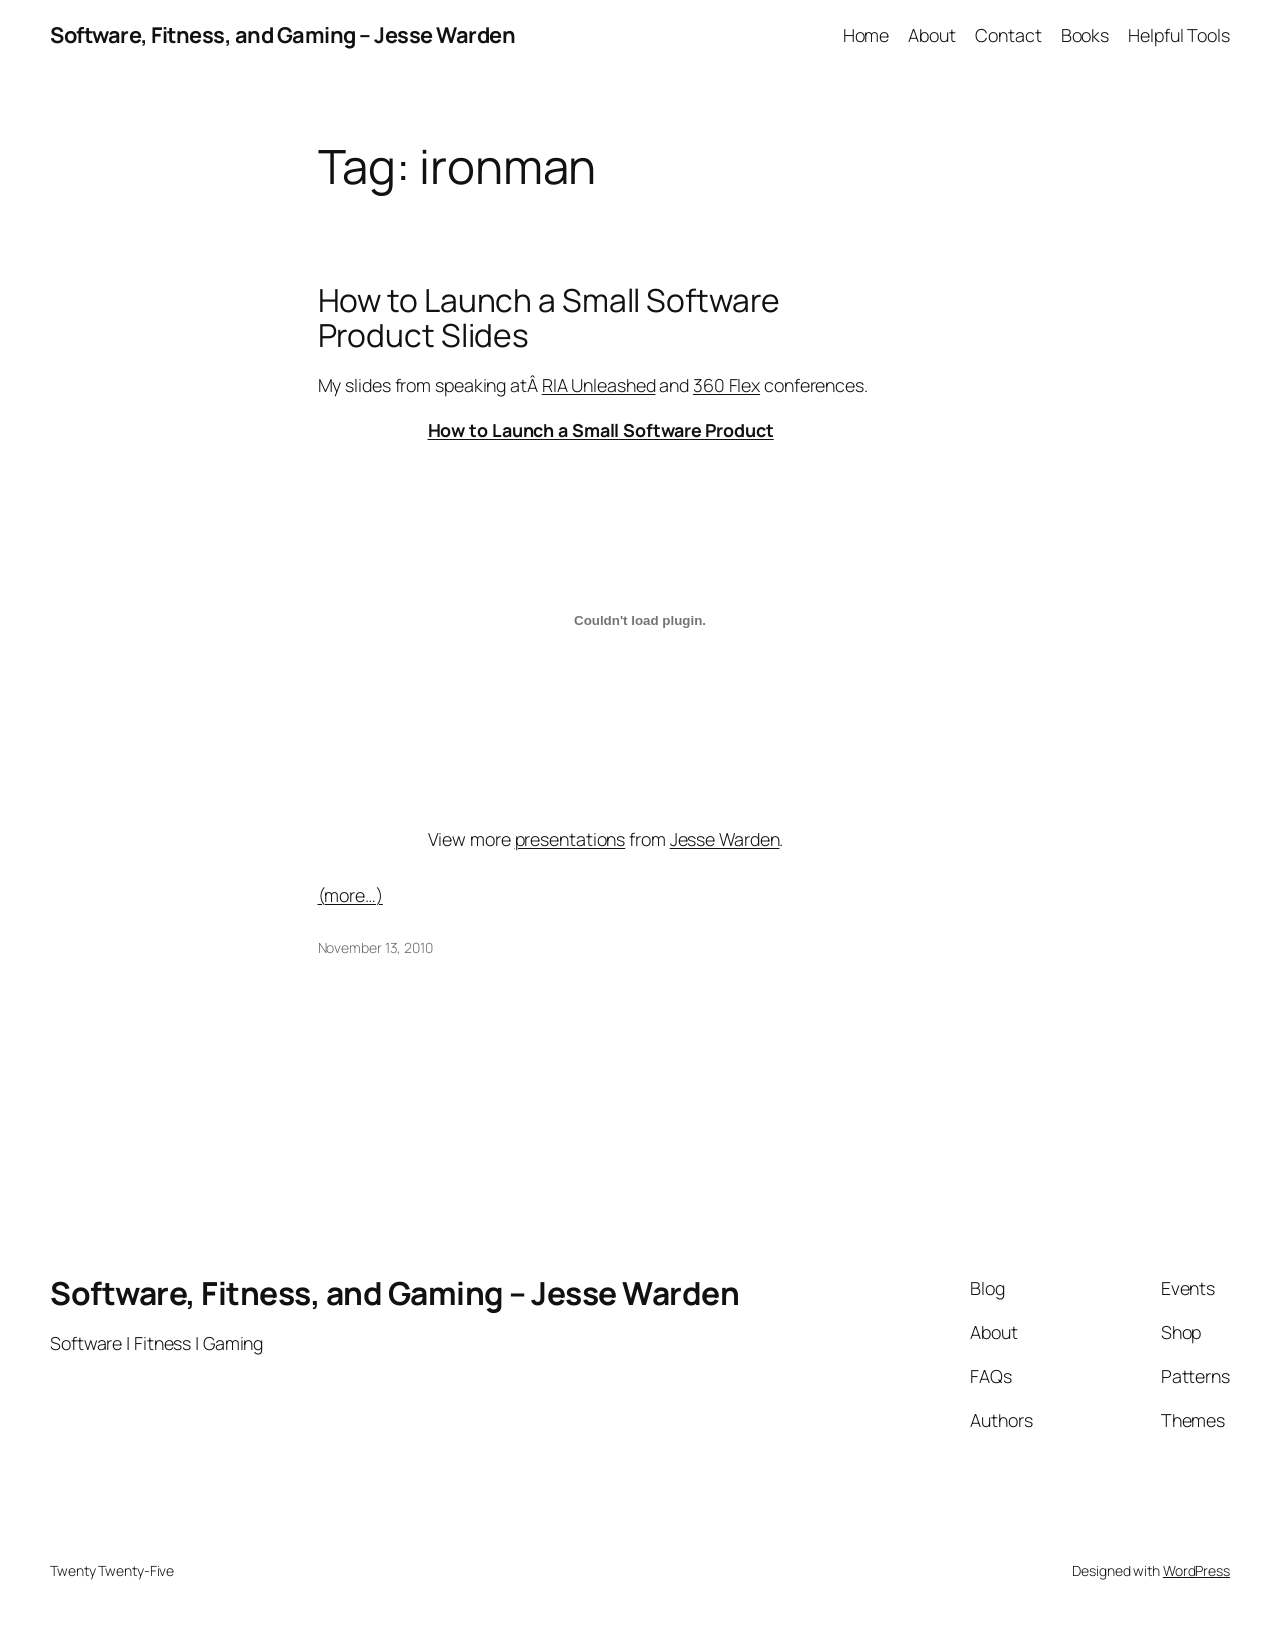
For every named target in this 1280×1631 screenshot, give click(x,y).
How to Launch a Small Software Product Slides (549, 318)
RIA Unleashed (599, 385)
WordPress (1196, 1570)
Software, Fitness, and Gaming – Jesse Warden (282, 35)
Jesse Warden (725, 839)
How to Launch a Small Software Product (601, 430)
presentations (570, 839)
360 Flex (726, 385)
